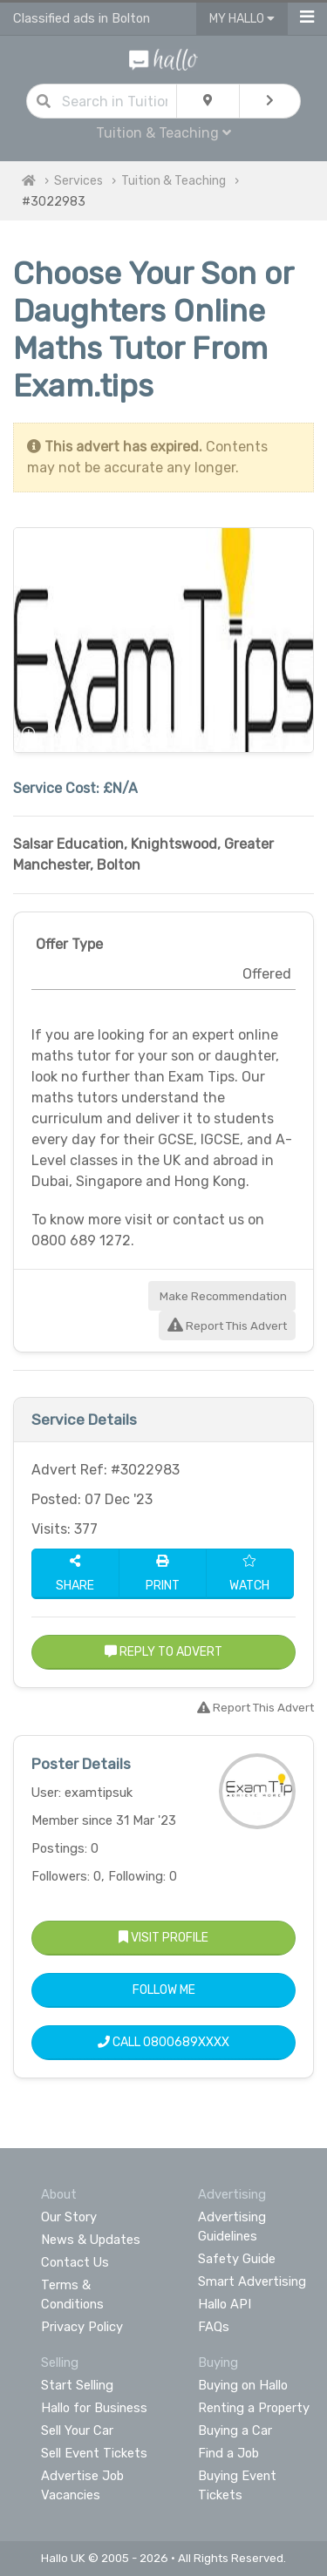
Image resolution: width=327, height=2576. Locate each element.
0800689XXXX (186, 2042)
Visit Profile (163, 1937)
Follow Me (164, 1990)
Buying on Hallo (243, 2385)
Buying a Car (235, 2430)
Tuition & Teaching (163, 133)
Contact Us (75, 2262)
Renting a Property (254, 2408)
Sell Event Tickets (94, 2453)
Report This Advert (227, 1325)
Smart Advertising (252, 2281)
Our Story (69, 2217)
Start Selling (77, 2385)
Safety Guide (237, 2259)
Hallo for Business (94, 2408)
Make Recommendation (222, 1296)
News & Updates (90, 2239)
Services (78, 180)
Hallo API (224, 2304)
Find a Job (228, 2453)
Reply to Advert (163, 1651)
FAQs (213, 2327)
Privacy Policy (82, 2327)
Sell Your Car (77, 2430)
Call (163, 2042)
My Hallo (242, 18)
